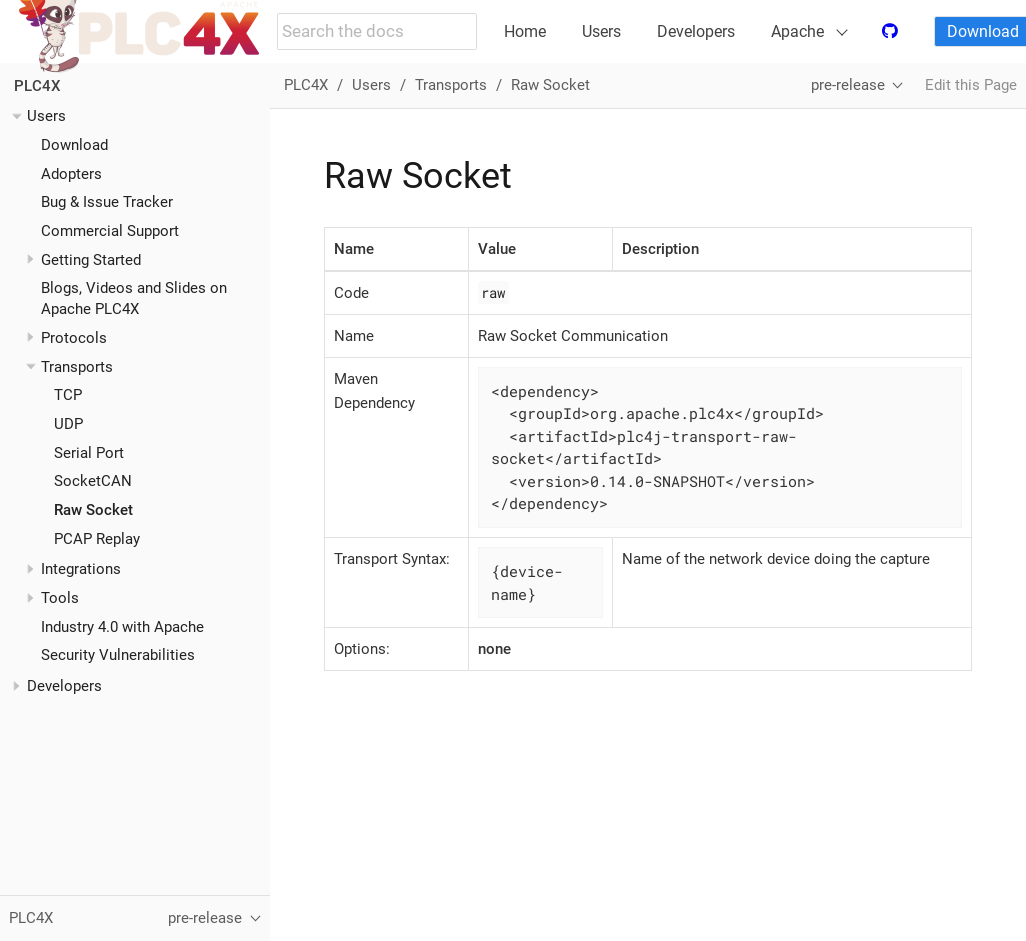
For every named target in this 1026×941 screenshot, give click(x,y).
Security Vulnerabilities (118, 655)
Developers (696, 31)
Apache (797, 31)
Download (74, 145)
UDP (68, 424)
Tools (60, 598)
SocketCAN (93, 481)
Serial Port (89, 453)
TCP (68, 395)
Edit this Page (971, 85)
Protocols (74, 338)
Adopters (71, 174)
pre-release (848, 85)
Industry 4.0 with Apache (122, 627)
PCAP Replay (97, 539)
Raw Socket (93, 510)
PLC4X (37, 86)
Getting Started (91, 260)
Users (601, 31)
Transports (77, 367)
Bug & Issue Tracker (107, 202)
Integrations (81, 569)
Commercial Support (110, 231)
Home (525, 31)
